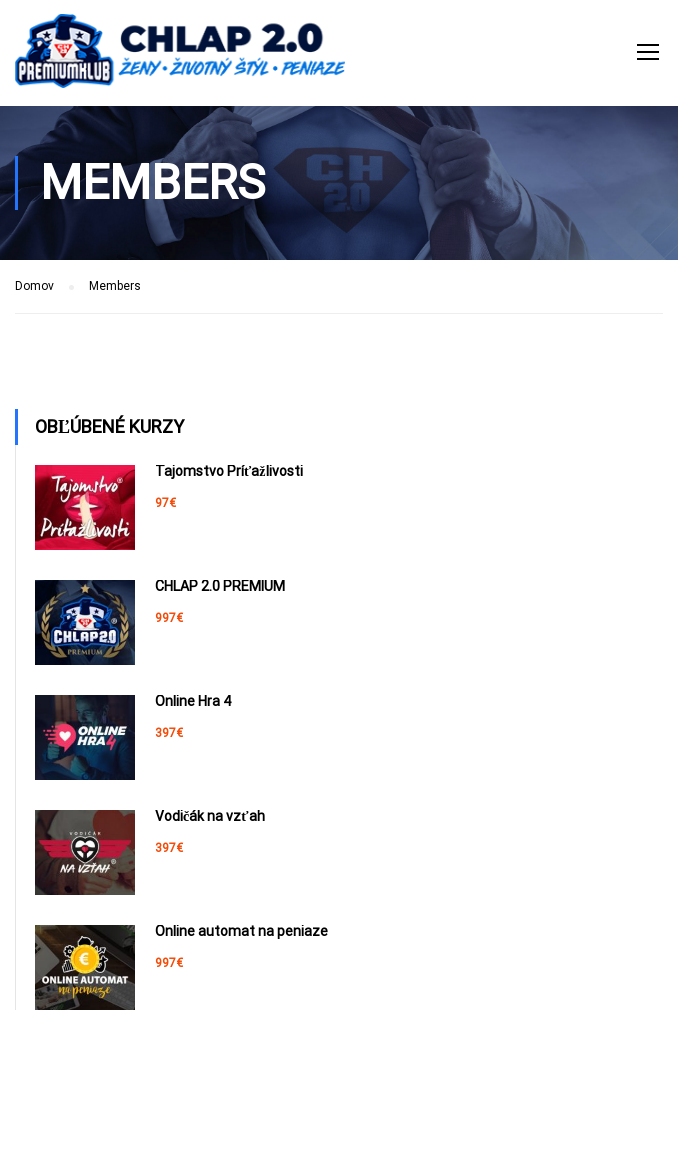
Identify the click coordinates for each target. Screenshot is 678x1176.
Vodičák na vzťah (210, 816)
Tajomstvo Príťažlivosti (229, 471)
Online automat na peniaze (241, 931)
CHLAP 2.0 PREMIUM (220, 586)
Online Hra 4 (193, 701)
